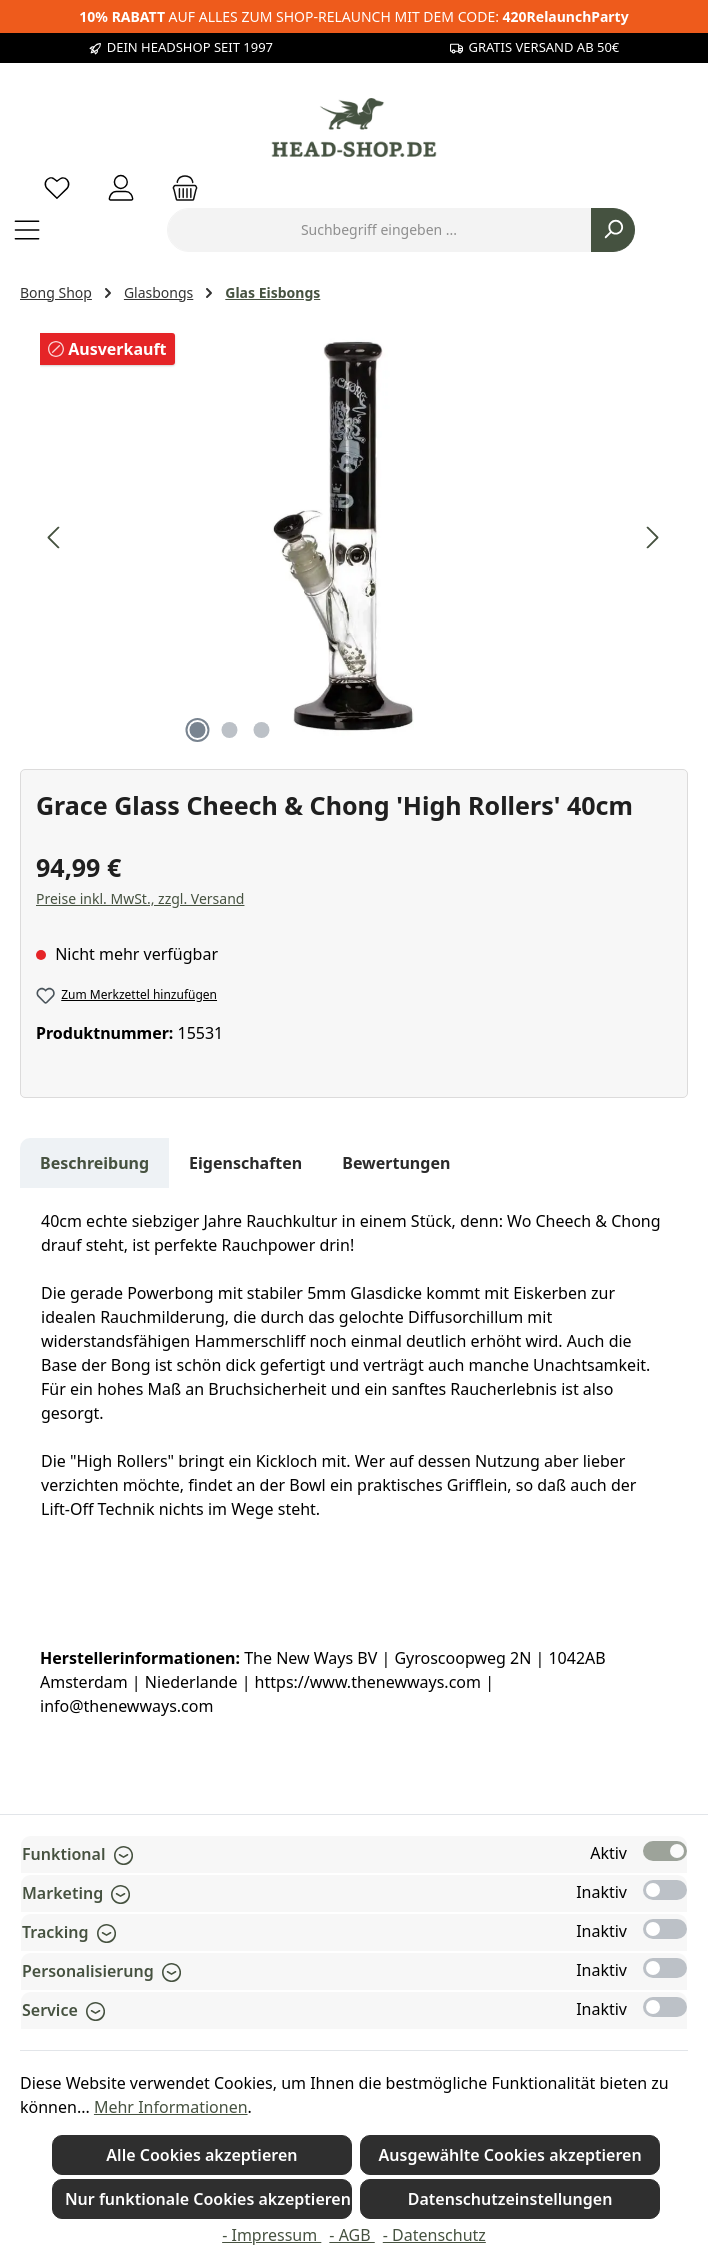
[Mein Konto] (121, 187)
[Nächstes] (652, 537)
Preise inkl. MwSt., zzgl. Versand (140, 898)
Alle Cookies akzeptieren (201, 2155)
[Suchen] (613, 230)
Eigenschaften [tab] (245, 1163)
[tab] (94, 1163)
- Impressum (271, 2235)
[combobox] (379, 230)
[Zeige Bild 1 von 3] (197, 730)
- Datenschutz (434, 2235)
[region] (354, 538)
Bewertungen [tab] (396, 1163)
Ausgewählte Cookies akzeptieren (510, 2155)
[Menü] (27, 229)
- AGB (351, 2235)
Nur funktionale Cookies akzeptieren (208, 2199)
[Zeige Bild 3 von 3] (261, 730)
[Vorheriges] (55, 537)
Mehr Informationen (171, 2107)
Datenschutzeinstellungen (510, 2199)
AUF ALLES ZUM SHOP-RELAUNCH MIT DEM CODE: (353, 16)
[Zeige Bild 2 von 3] (229, 730)
